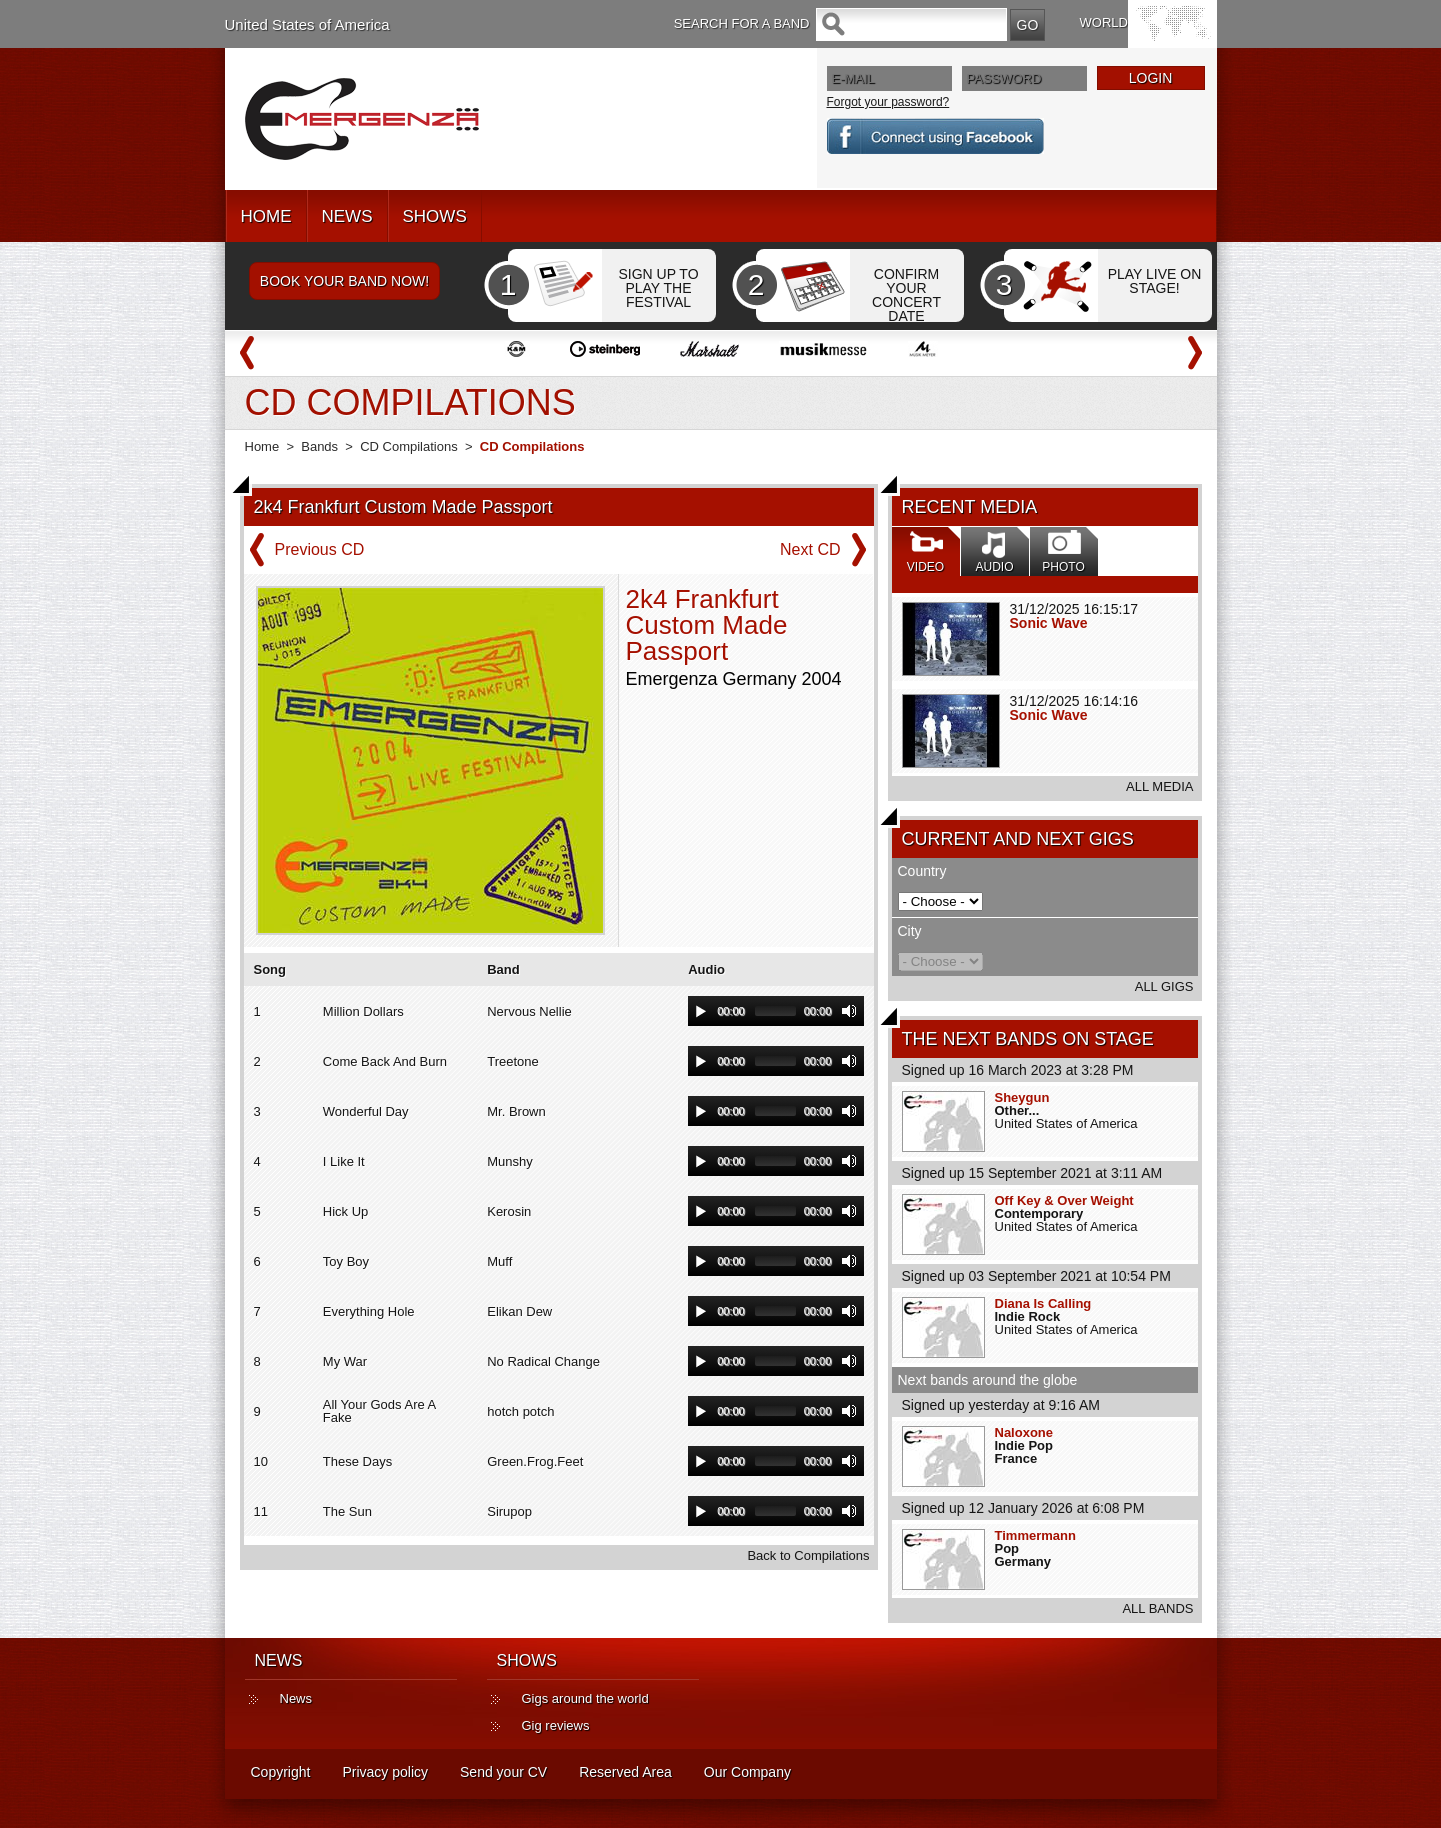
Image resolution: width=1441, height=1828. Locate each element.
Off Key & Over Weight (1064, 1200)
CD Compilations (409, 446)
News (296, 1698)
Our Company (747, 1772)
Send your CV (503, 1772)
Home (262, 446)
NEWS (347, 216)
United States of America (307, 24)
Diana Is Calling (1043, 1303)
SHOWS (435, 216)
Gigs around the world (585, 1698)
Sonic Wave (1049, 623)
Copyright (281, 1772)
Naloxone (1024, 1432)
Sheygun (1022, 1097)
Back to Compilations (808, 1555)
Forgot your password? (888, 102)
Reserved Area (625, 1772)
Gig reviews (556, 1725)
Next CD (810, 549)
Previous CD (320, 549)
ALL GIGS (1164, 986)
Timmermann (1035, 1535)
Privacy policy (385, 1772)
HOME (266, 216)
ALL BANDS (1157, 1608)
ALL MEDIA (1159, 786)
